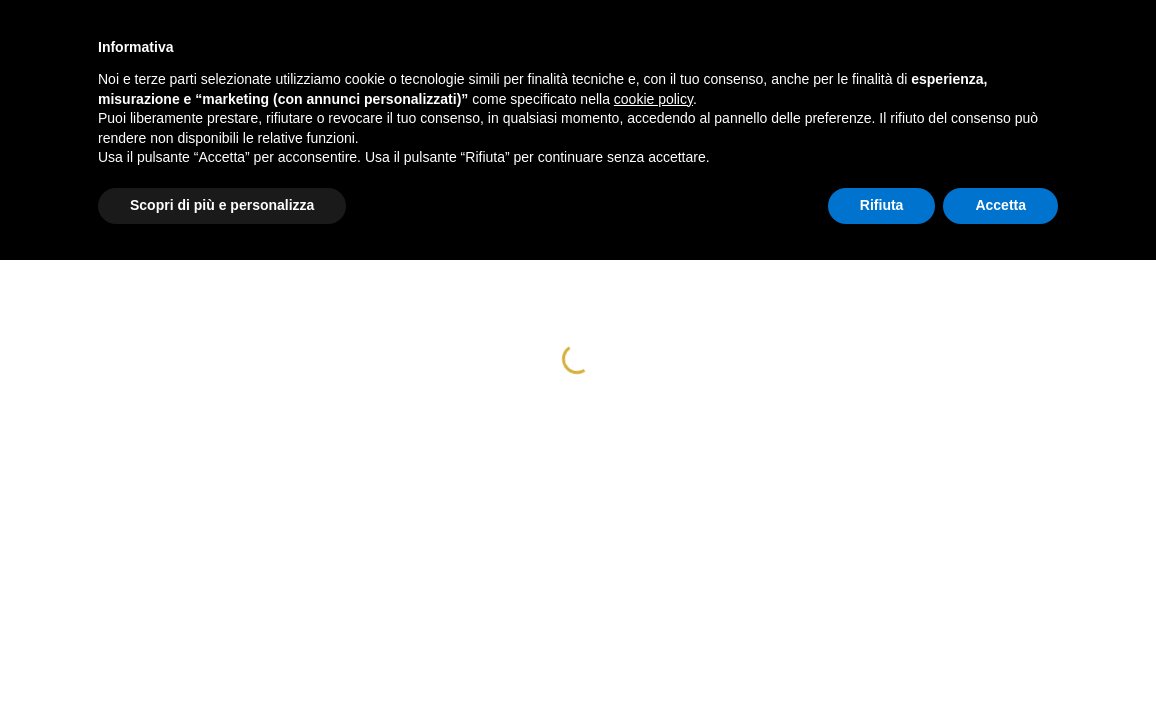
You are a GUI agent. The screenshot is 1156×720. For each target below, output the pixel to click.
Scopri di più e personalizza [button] (222, 205)
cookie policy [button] (653, 99)
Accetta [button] (1000, 205)
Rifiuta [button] (882, 205)
